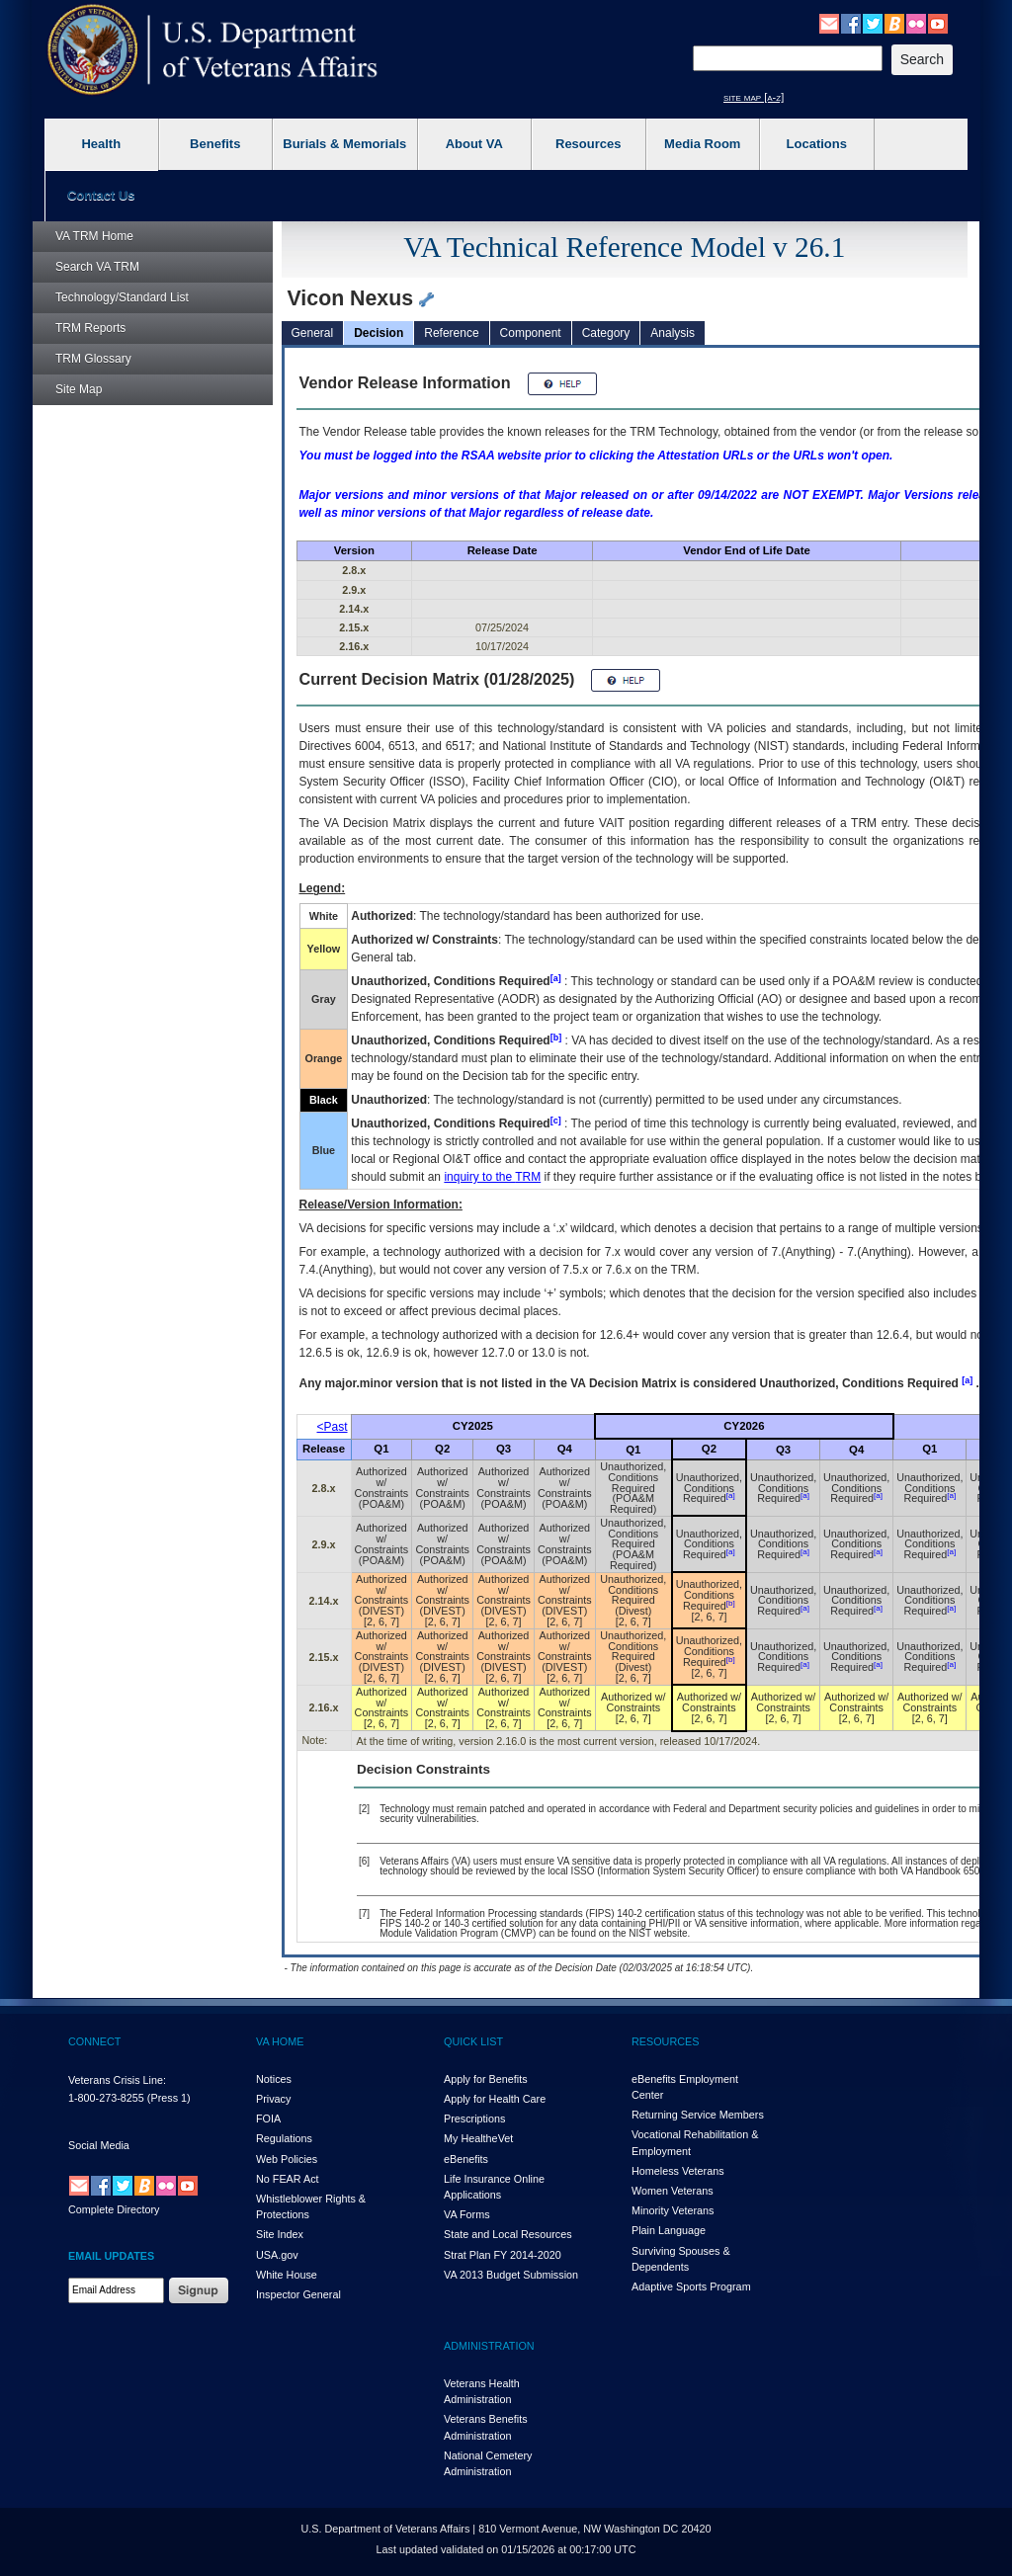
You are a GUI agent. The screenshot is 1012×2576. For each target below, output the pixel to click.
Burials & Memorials (344, 143)
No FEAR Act (287, 2179)
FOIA (268, 2118)
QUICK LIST (473, 2041)
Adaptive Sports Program (691, 2286)
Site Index (279, 2234)
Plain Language (669, 2230)
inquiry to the (492, 1177)
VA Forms (467, 2214)
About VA (474, 143)
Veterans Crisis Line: (117, 2080)
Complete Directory (113, 2209)
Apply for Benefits (486, 2079)
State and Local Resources (508, 2234)
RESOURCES (665, 2041)
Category (606, 333)
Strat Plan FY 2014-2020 (502, 2255)
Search (97, 267)
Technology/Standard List (122, 297)
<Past (332, 1427)
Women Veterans (673, 2191)
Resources (588, 143)
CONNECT (94, 2041)
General (313, 333)
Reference (451, 333)
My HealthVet (478, 2138)
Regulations (284, 2138)
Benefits (215, 143)
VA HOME (279, 2041)
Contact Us (101, 195)
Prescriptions (474, 2118)
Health (101, 143)
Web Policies (286, 2159)
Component (530, 333)
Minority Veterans (673, 2210)
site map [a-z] (753, 97)
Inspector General (298, 2294)
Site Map (78, 389)
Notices (274, 2079)
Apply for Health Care (495, 2099)
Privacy (273, 2099)
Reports (90, 328)
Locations (817, 143)
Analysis (672, 333)
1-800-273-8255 (106, 2098)
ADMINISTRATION (489, 2346)
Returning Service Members (698, 2114)
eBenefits (466, 2159)
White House (286, 2275)
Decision (378, 333)
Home (94, 236)
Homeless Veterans (678, 2171)
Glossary (93, 359)
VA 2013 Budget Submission (511, 2275)
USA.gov (277, 2255)
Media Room (702, 143)
